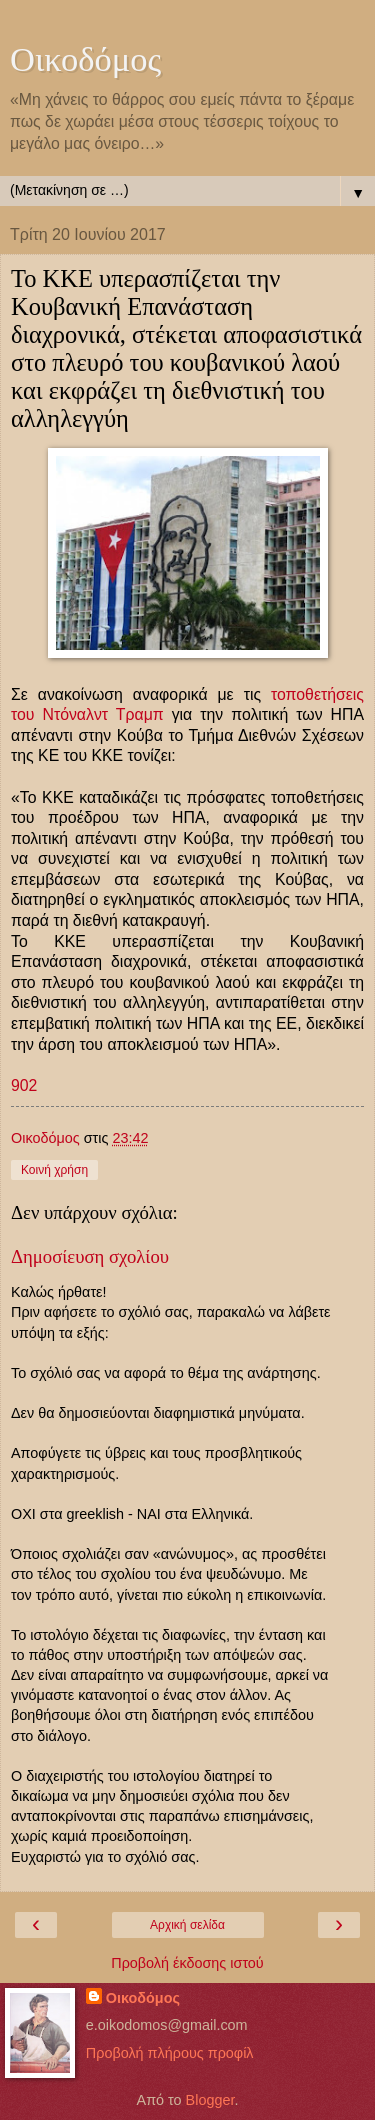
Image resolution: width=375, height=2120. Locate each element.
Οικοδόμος (85, 59)
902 (24, 1085)
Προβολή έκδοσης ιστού (187, 1963)
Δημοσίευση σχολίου (90, 1256)
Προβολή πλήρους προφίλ (170, 2053)
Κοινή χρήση (54, 1170)
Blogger (210, 2100)
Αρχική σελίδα (187, 1925)
